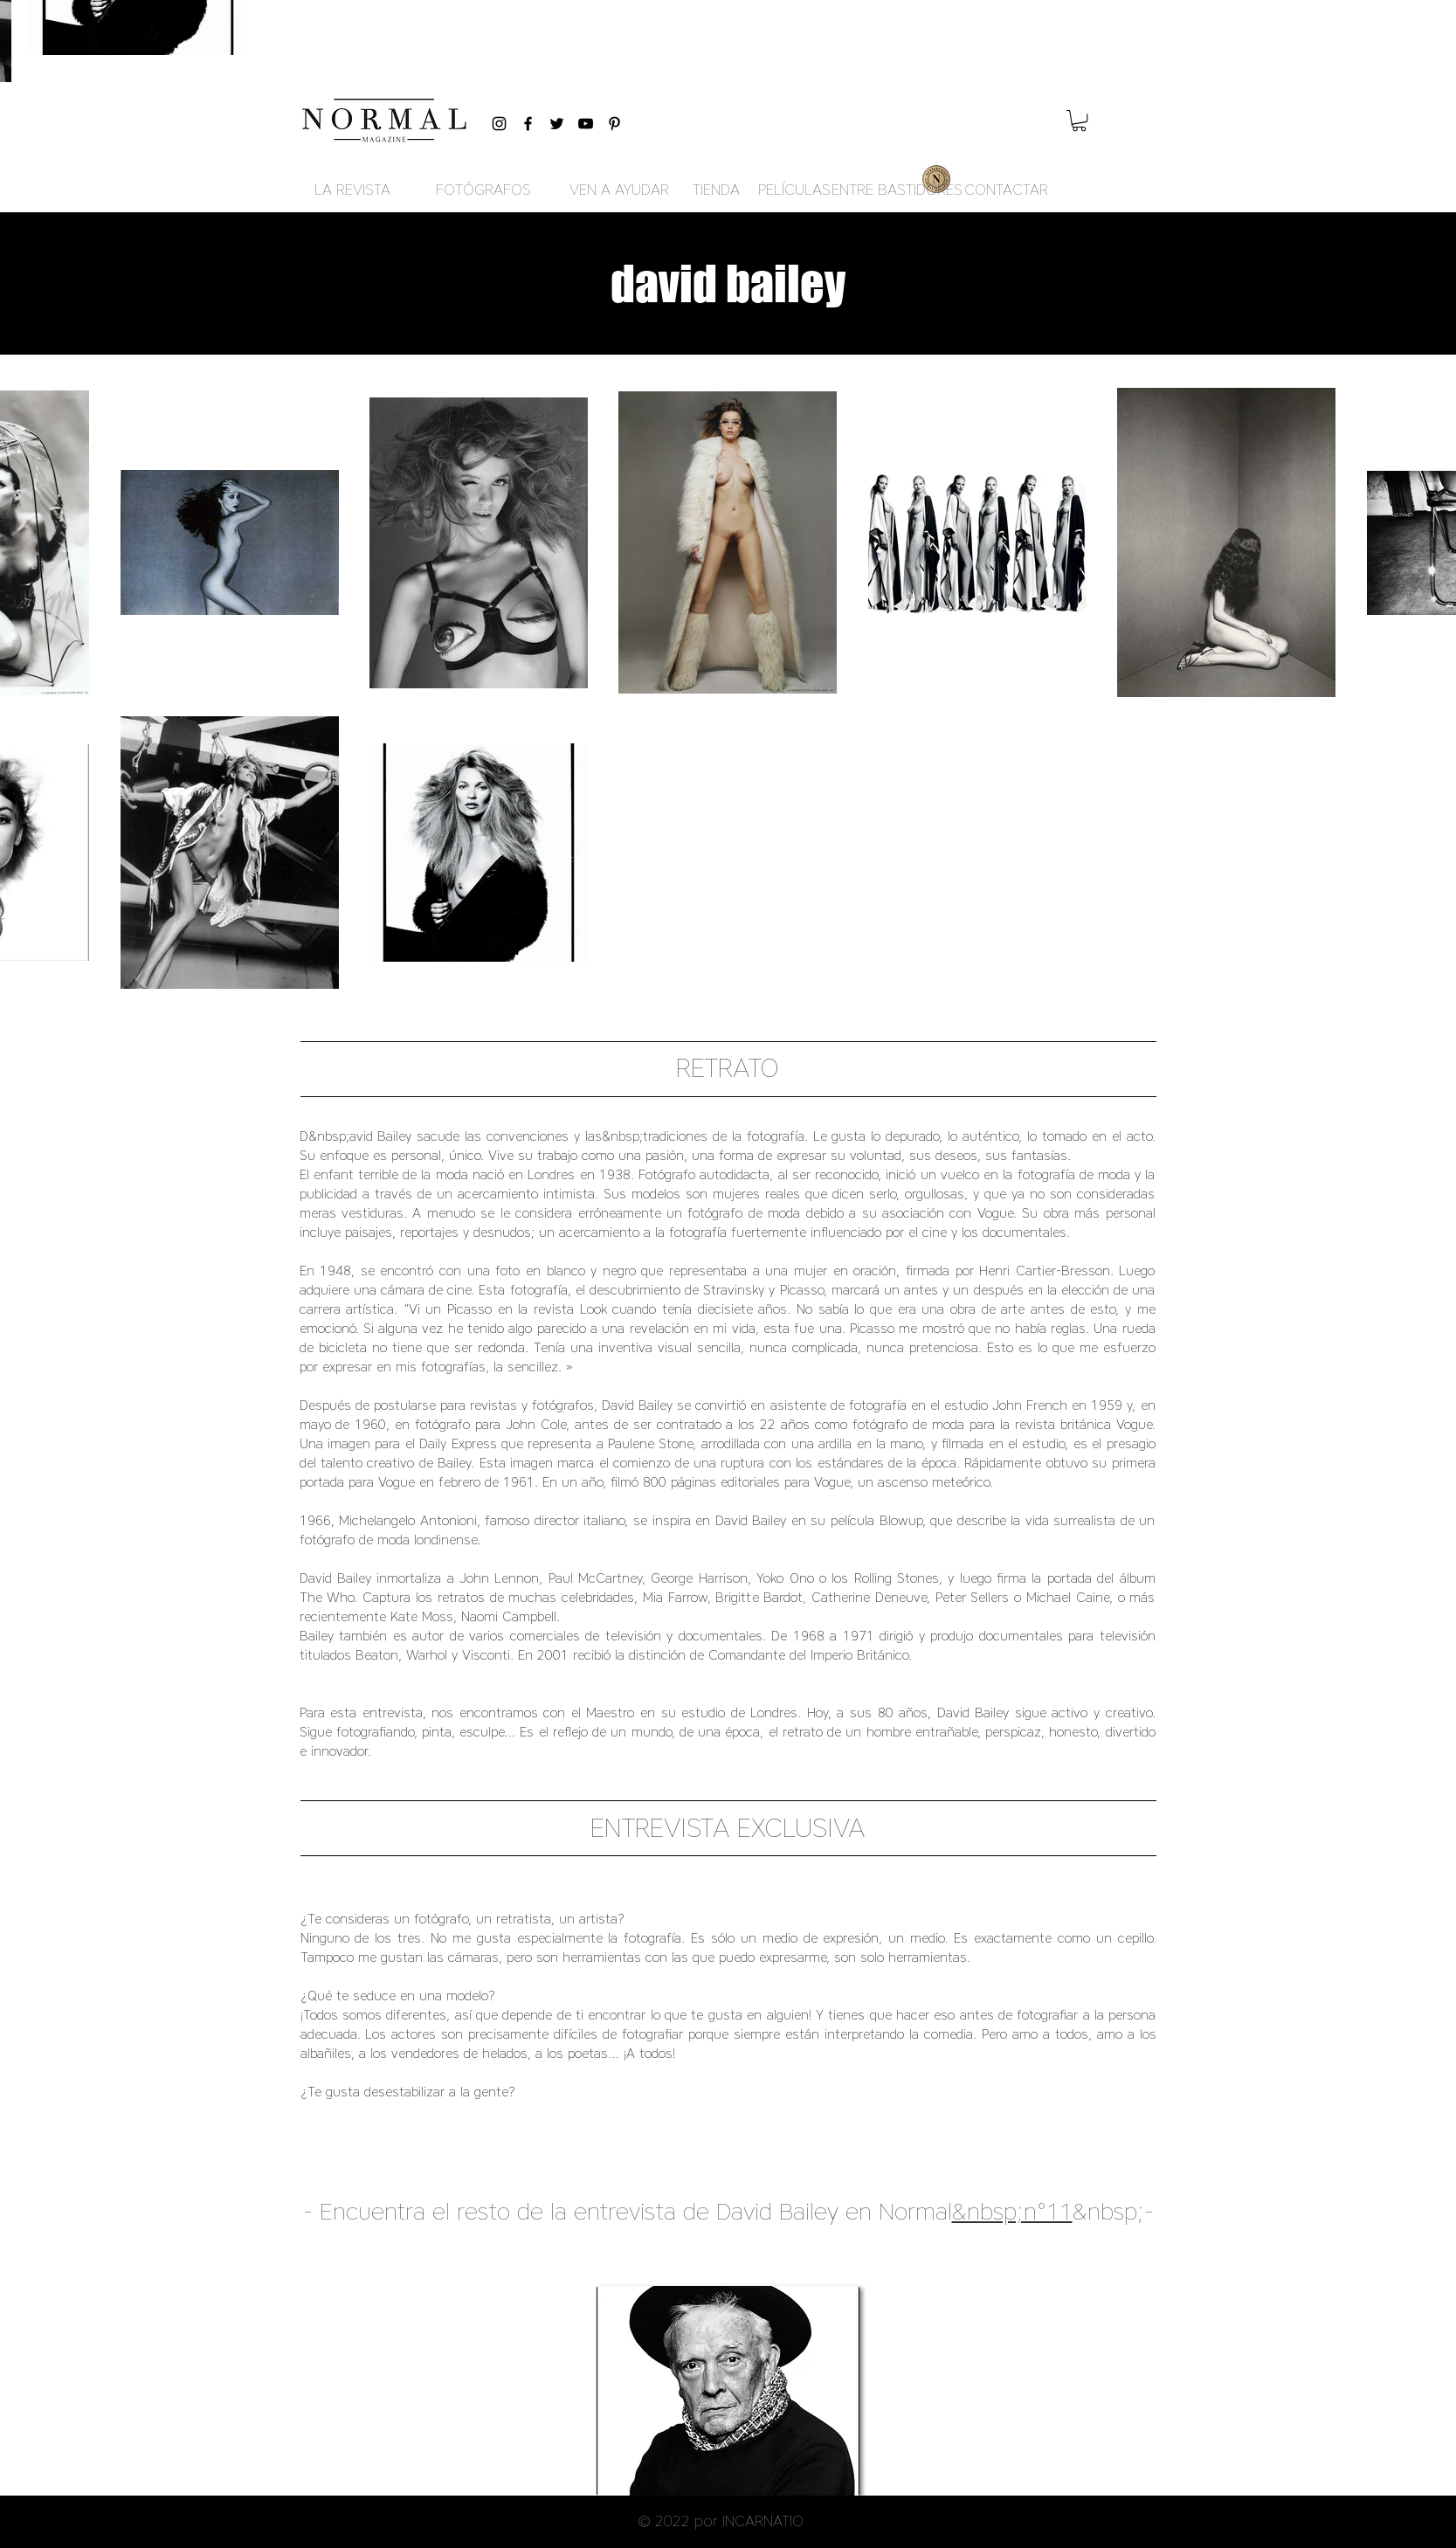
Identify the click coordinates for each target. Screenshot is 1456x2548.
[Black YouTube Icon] (585, 123)
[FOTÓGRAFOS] (484, 190)
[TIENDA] (716, 190)
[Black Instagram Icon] (499, 123)
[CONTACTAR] (1006, 190)
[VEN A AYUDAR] (619, 190)
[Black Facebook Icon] (528, 123)
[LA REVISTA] (352, 190)
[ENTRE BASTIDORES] (897, 190)
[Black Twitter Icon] (557, 123)
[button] (1079, 120)
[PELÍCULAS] (794, 190)
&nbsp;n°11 (1012, 2211)
